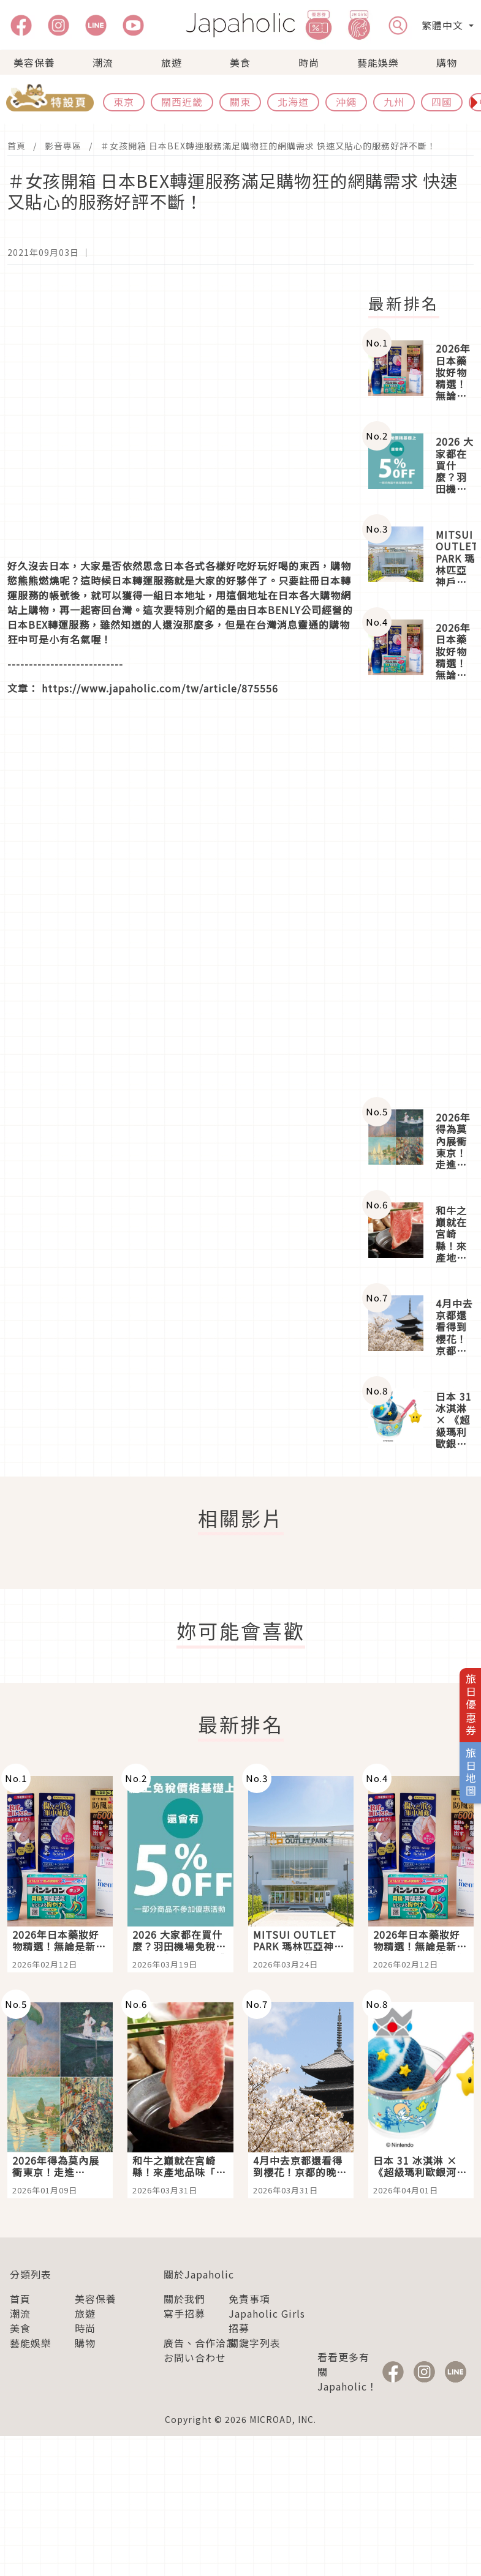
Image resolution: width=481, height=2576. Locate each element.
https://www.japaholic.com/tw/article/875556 (160, 688)
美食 (240, 62)
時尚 (308, 62)
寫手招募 (184, 2313)
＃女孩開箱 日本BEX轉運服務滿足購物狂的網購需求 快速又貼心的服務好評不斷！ (268, 146)
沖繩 (346, 101)
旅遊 (171, 62)
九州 (394, 101)
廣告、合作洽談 (200, 2342)
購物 (446, 62)
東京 (123, 101)
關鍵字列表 (255, 2342)
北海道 (293, 101)
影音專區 (63, 146)
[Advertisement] (421, 896)
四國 (441, 101)
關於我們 (184, 2298)
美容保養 (34, 62)
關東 (240, 101)
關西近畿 (182, 101)
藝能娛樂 (378, 62)
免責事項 (249, 2298)
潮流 (103, 62)
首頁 (16, 146)
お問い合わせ (195, 2357)
